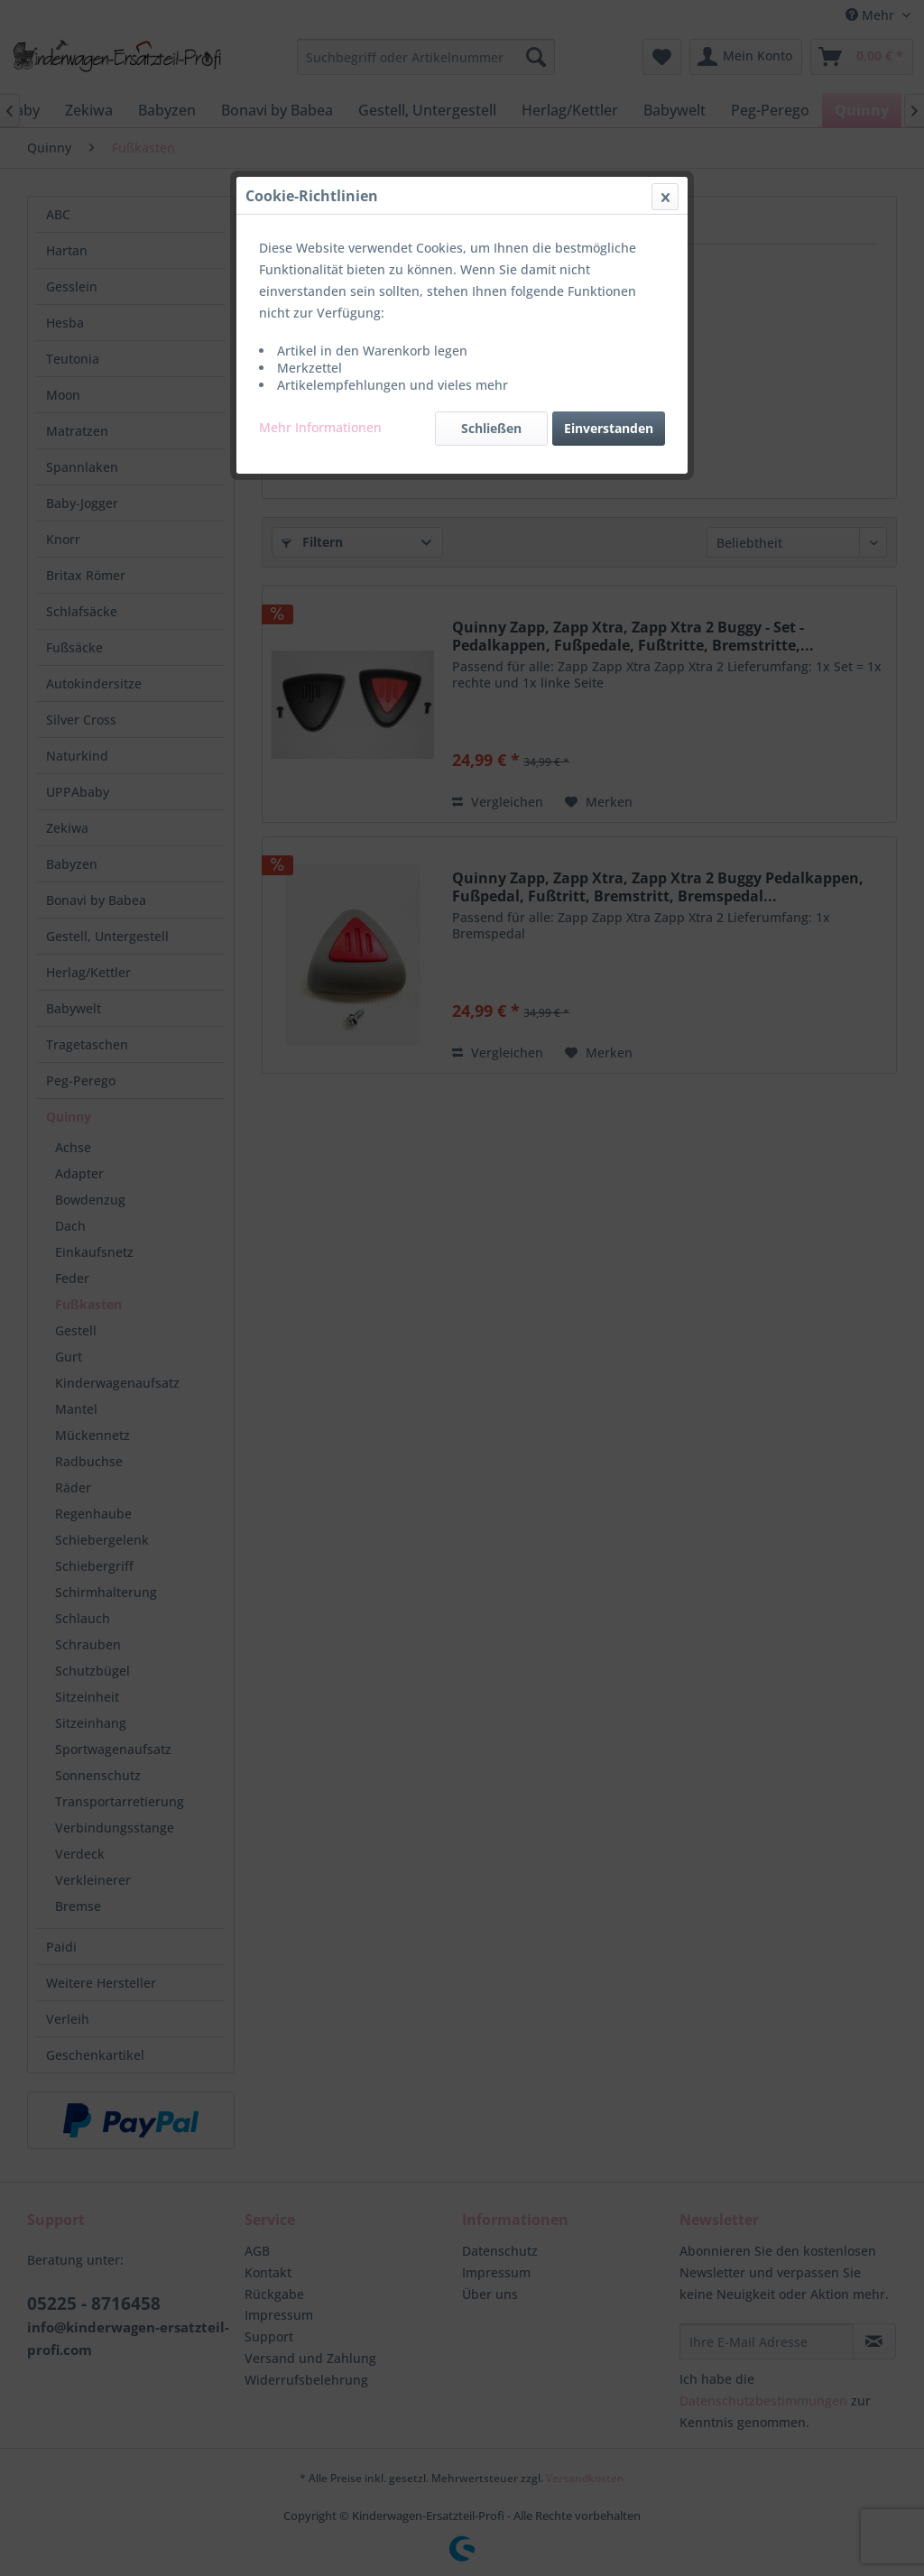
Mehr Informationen (320, 427)
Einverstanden (608, 428)
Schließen (491, 428)
